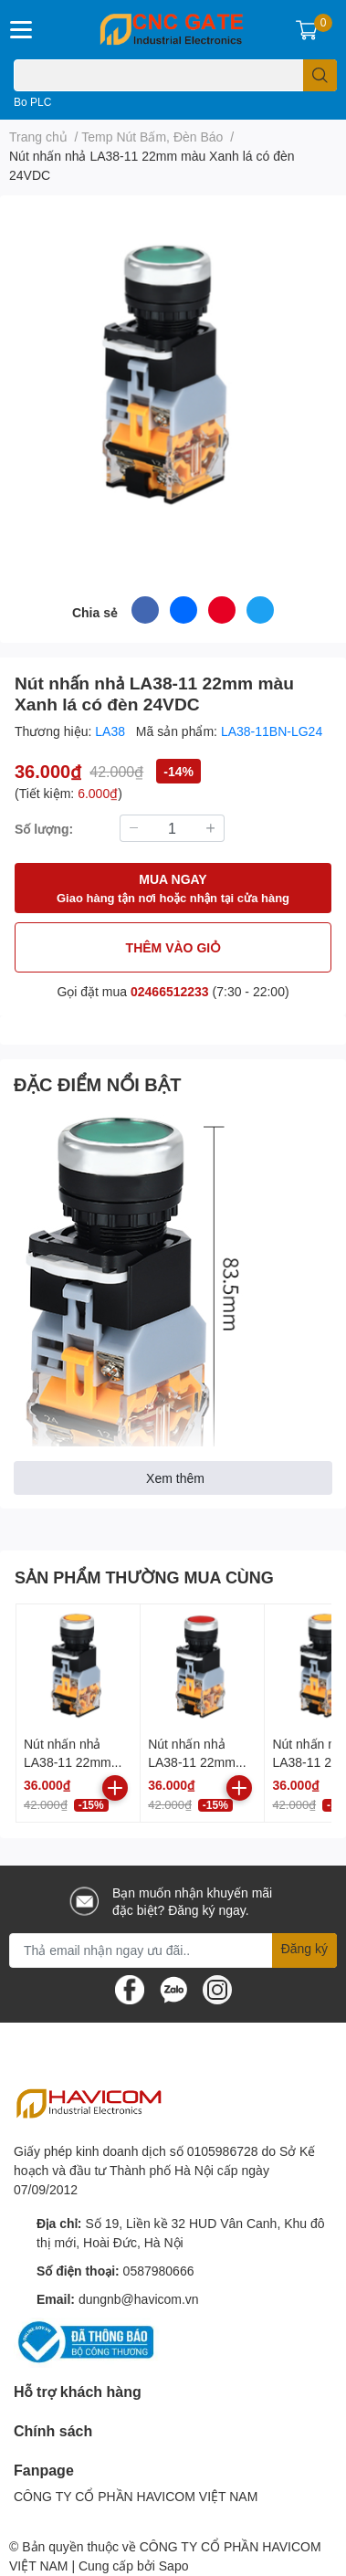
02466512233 (170, 991)
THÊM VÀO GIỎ (173, 947)
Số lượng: (44, 828)
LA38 (112, 731)
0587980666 (158, 2270)
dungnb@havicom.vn (139, 2299)
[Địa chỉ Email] (173, 1950)
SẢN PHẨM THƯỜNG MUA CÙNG (144, 1577)
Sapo (174, 2565)
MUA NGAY (173, 889)
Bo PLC (32, 102)
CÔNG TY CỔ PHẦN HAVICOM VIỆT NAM (135, 2496)
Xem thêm (175, 1478)
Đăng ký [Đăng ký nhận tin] (304, 1948)
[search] (320, 75)
